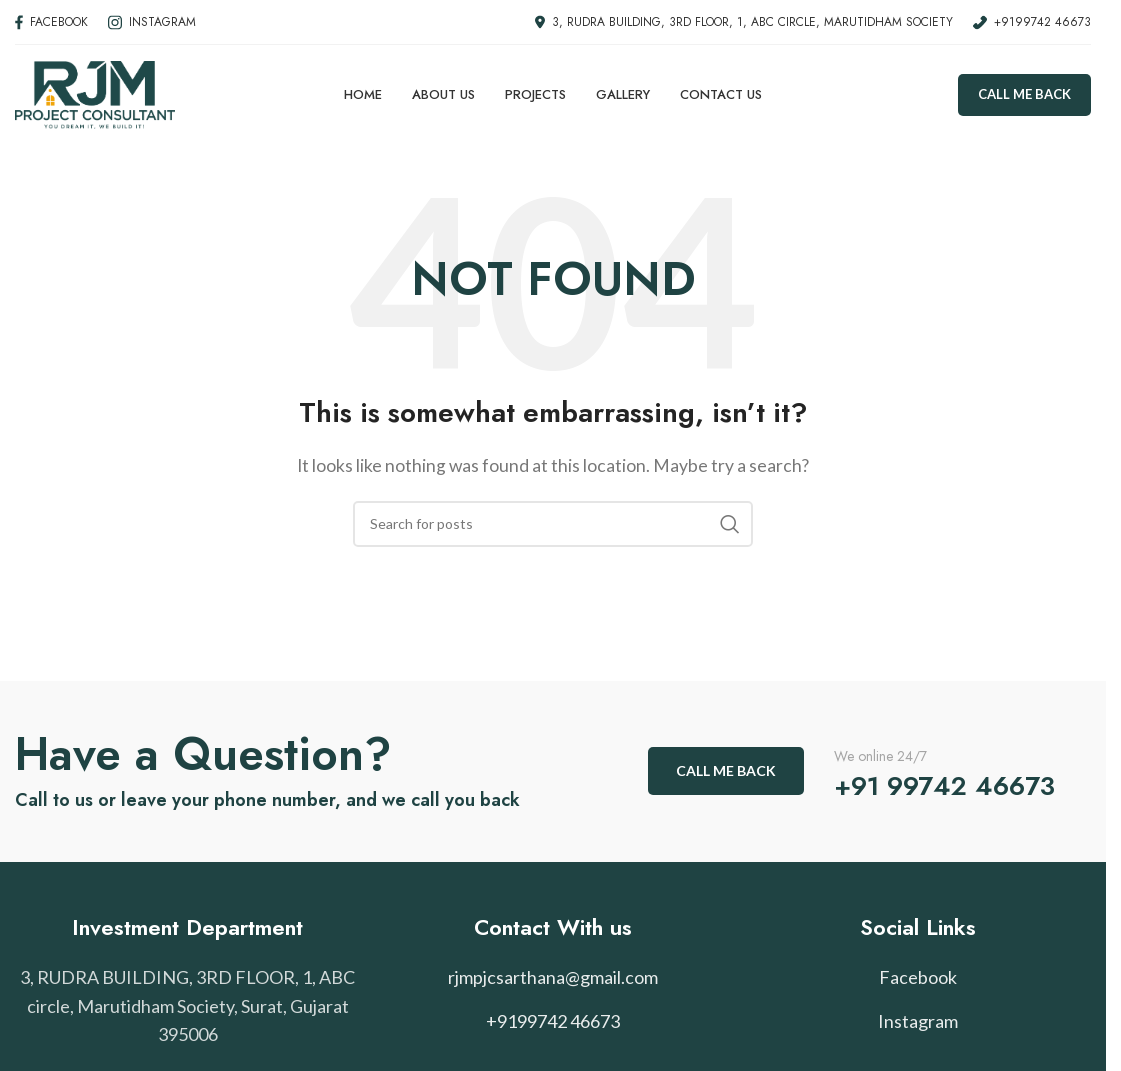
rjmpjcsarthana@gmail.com (553, 977)
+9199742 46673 (553, 1021)
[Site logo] (95, 92)
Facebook (918, 977)
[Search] (553, 524)
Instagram (918, 1021)
